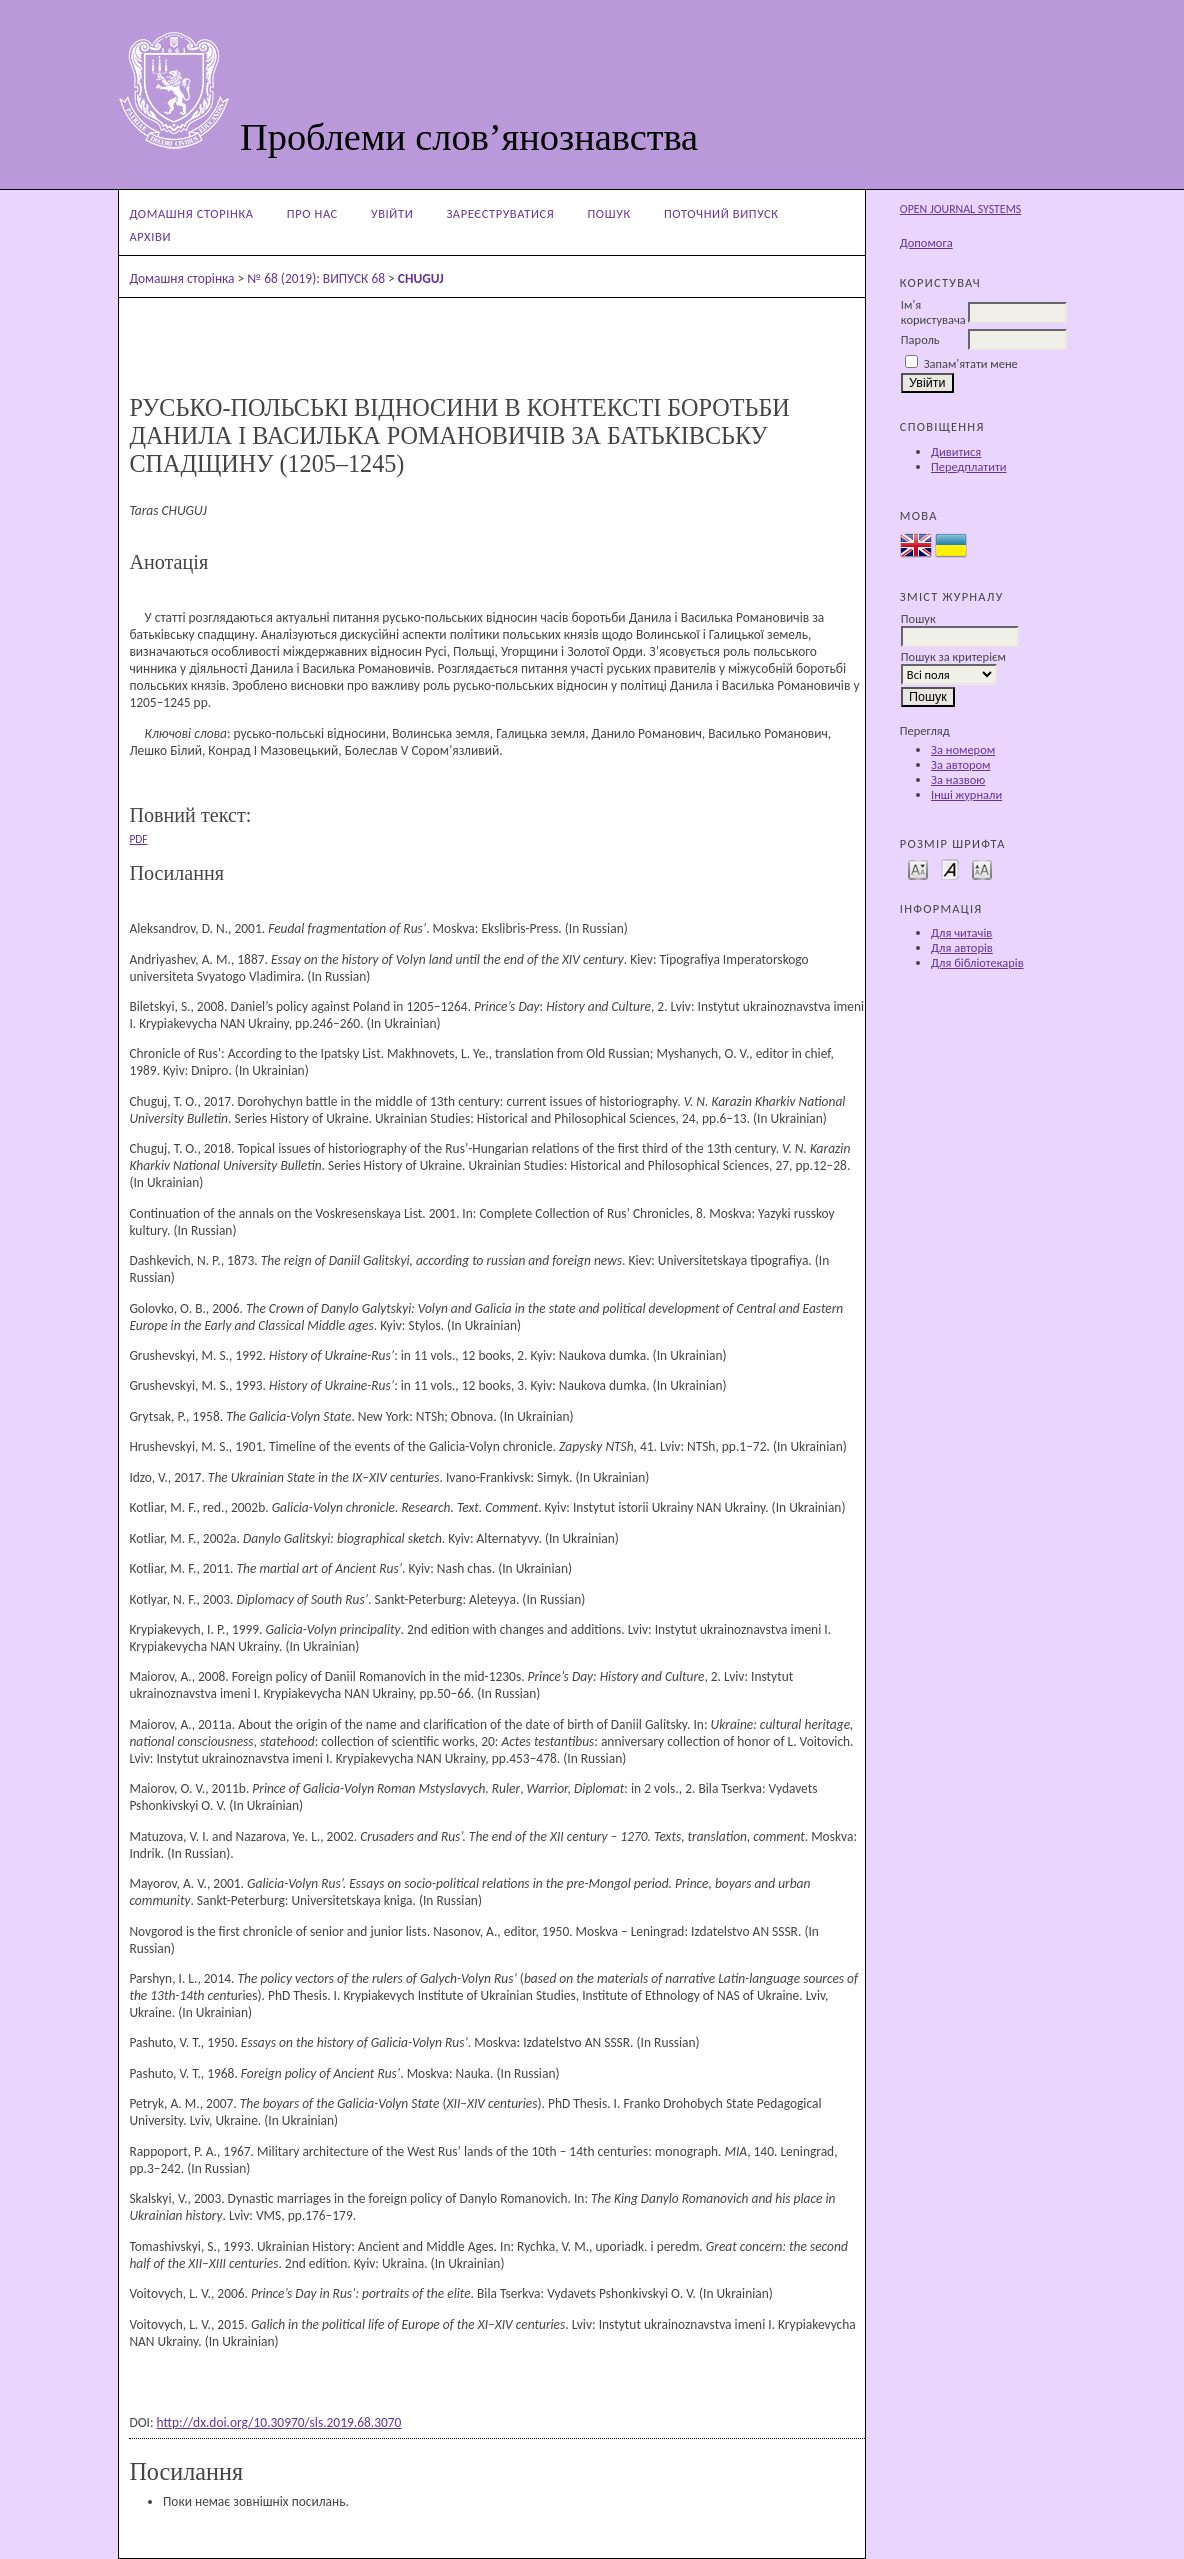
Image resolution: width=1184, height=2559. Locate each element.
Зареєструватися (500, 213)
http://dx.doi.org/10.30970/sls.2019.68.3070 (279, 2422)
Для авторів (962, 947)
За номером (963, 749)
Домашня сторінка (191, 213)
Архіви (150, 236)
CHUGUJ (421, 278)
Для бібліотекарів (977, 962)
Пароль (920, 339)
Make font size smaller (918, 868)
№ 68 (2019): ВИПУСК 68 (316, 278)
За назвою (958, 779)
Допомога (926, 242)
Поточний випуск (721, 213)
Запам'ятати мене (971, 363)
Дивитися (956, 451)
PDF (138, 839)
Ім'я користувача (933, 312)
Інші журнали (966, 794)
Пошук (609, 213)
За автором (960, 764)
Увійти (392, 213)
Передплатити (968, 466)
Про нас (312, 213)
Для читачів (961, 932)
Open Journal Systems (960, 209)
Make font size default (950, 868)
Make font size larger (982, 868)
